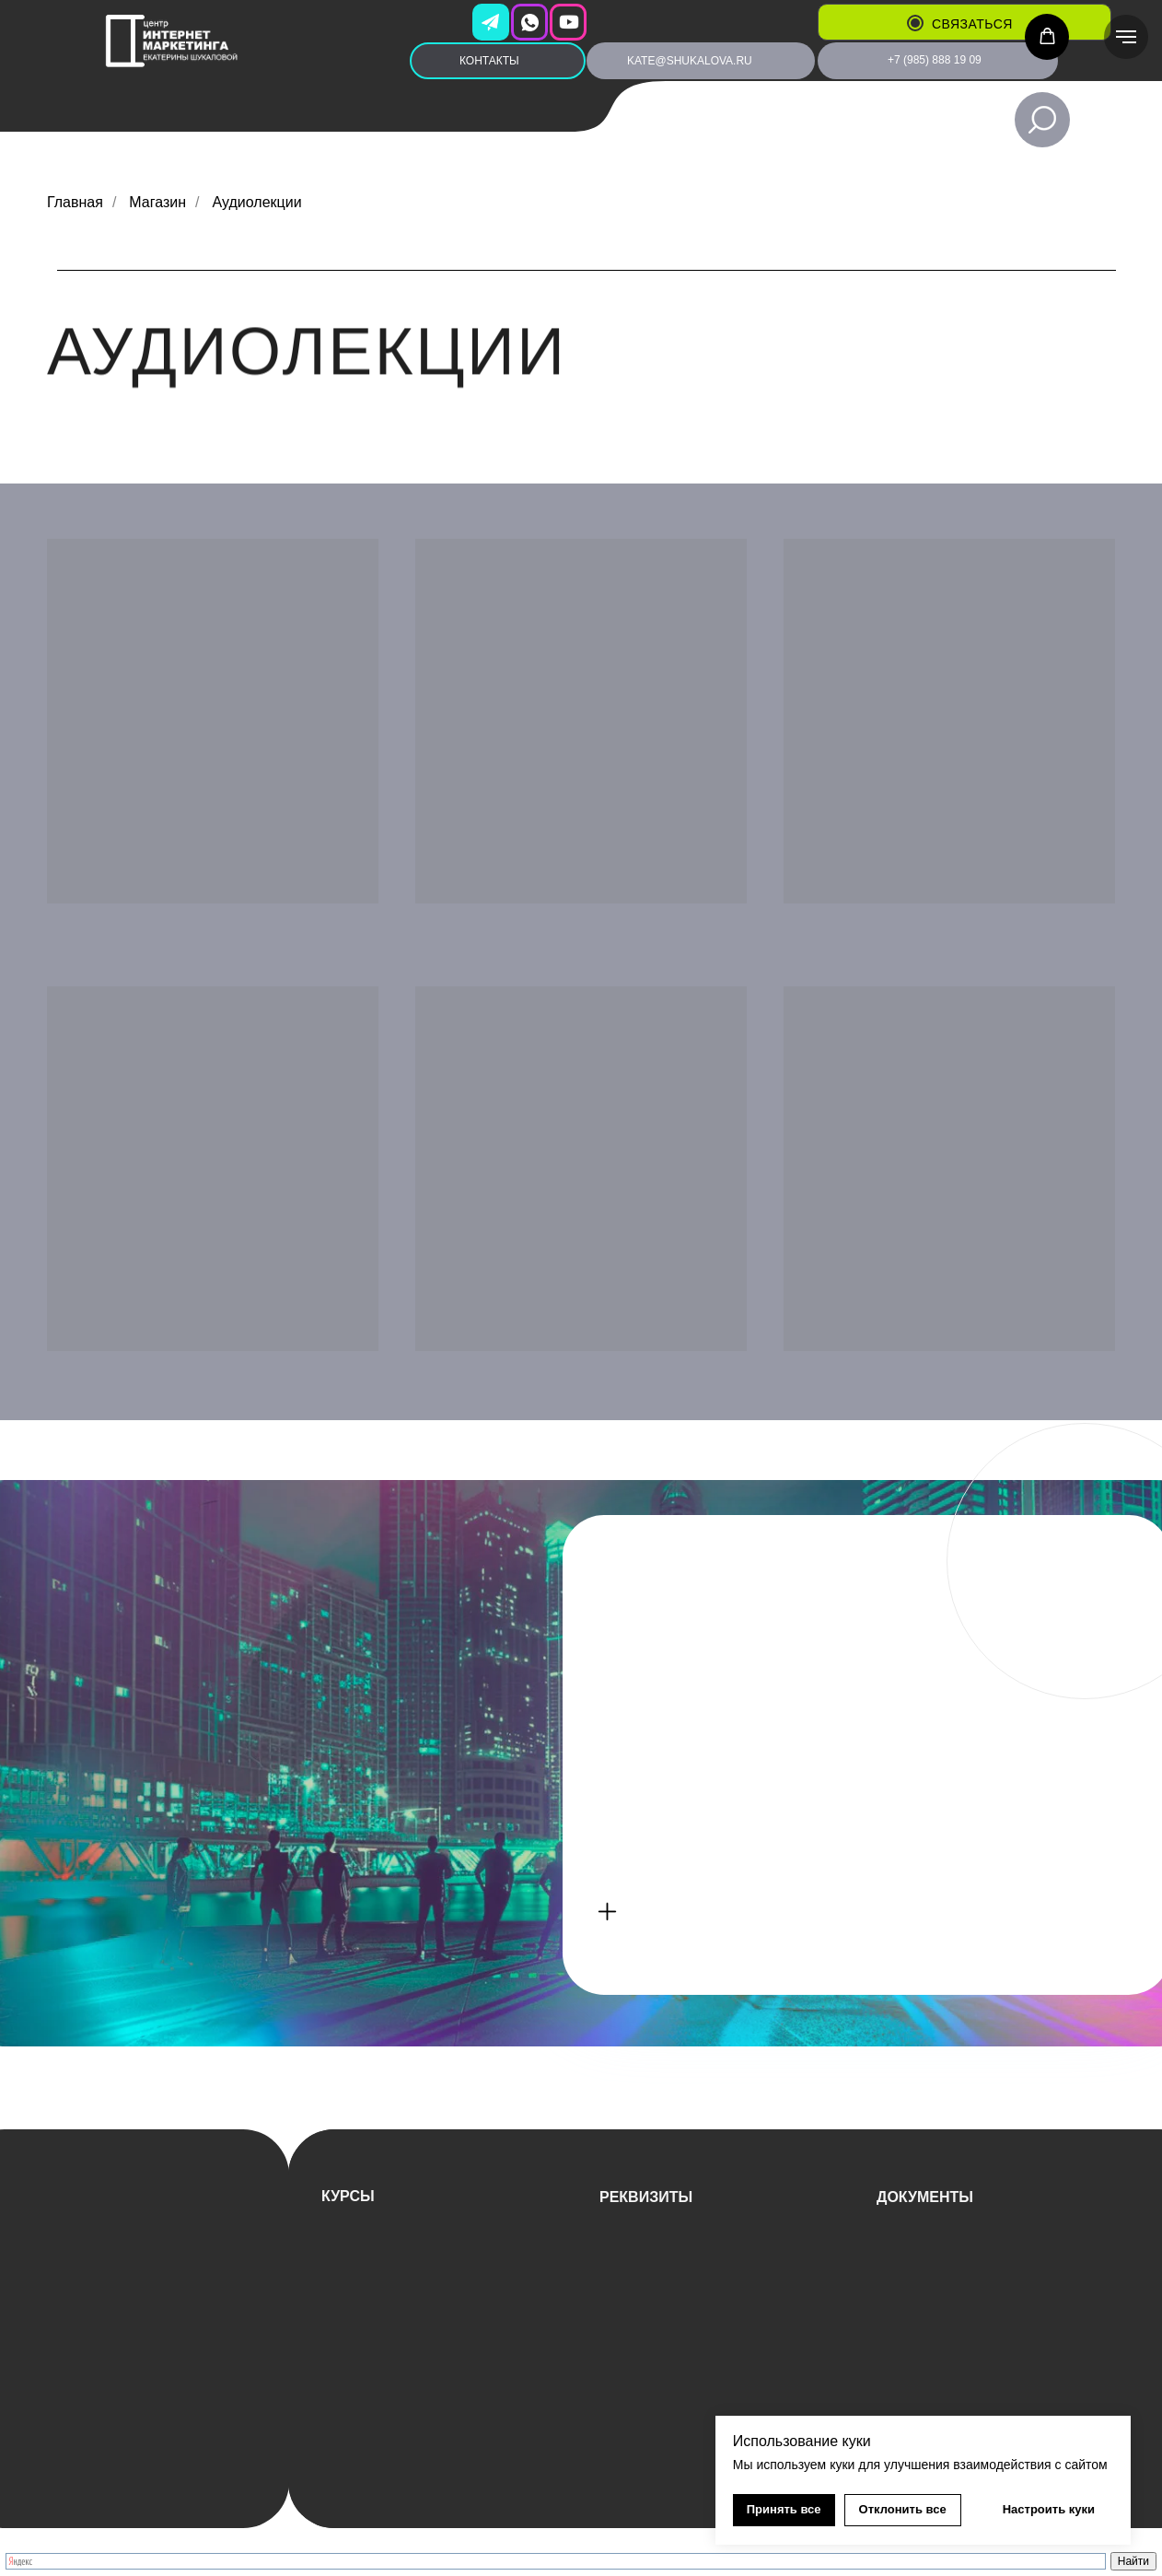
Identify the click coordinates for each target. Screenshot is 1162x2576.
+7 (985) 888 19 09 (935, 59)
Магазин (157, 202)
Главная (75, 202)
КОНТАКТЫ (489, 60)
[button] (915, 23)
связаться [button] (972, 24)
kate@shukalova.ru (689, 60)
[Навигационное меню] (1126, 36)
